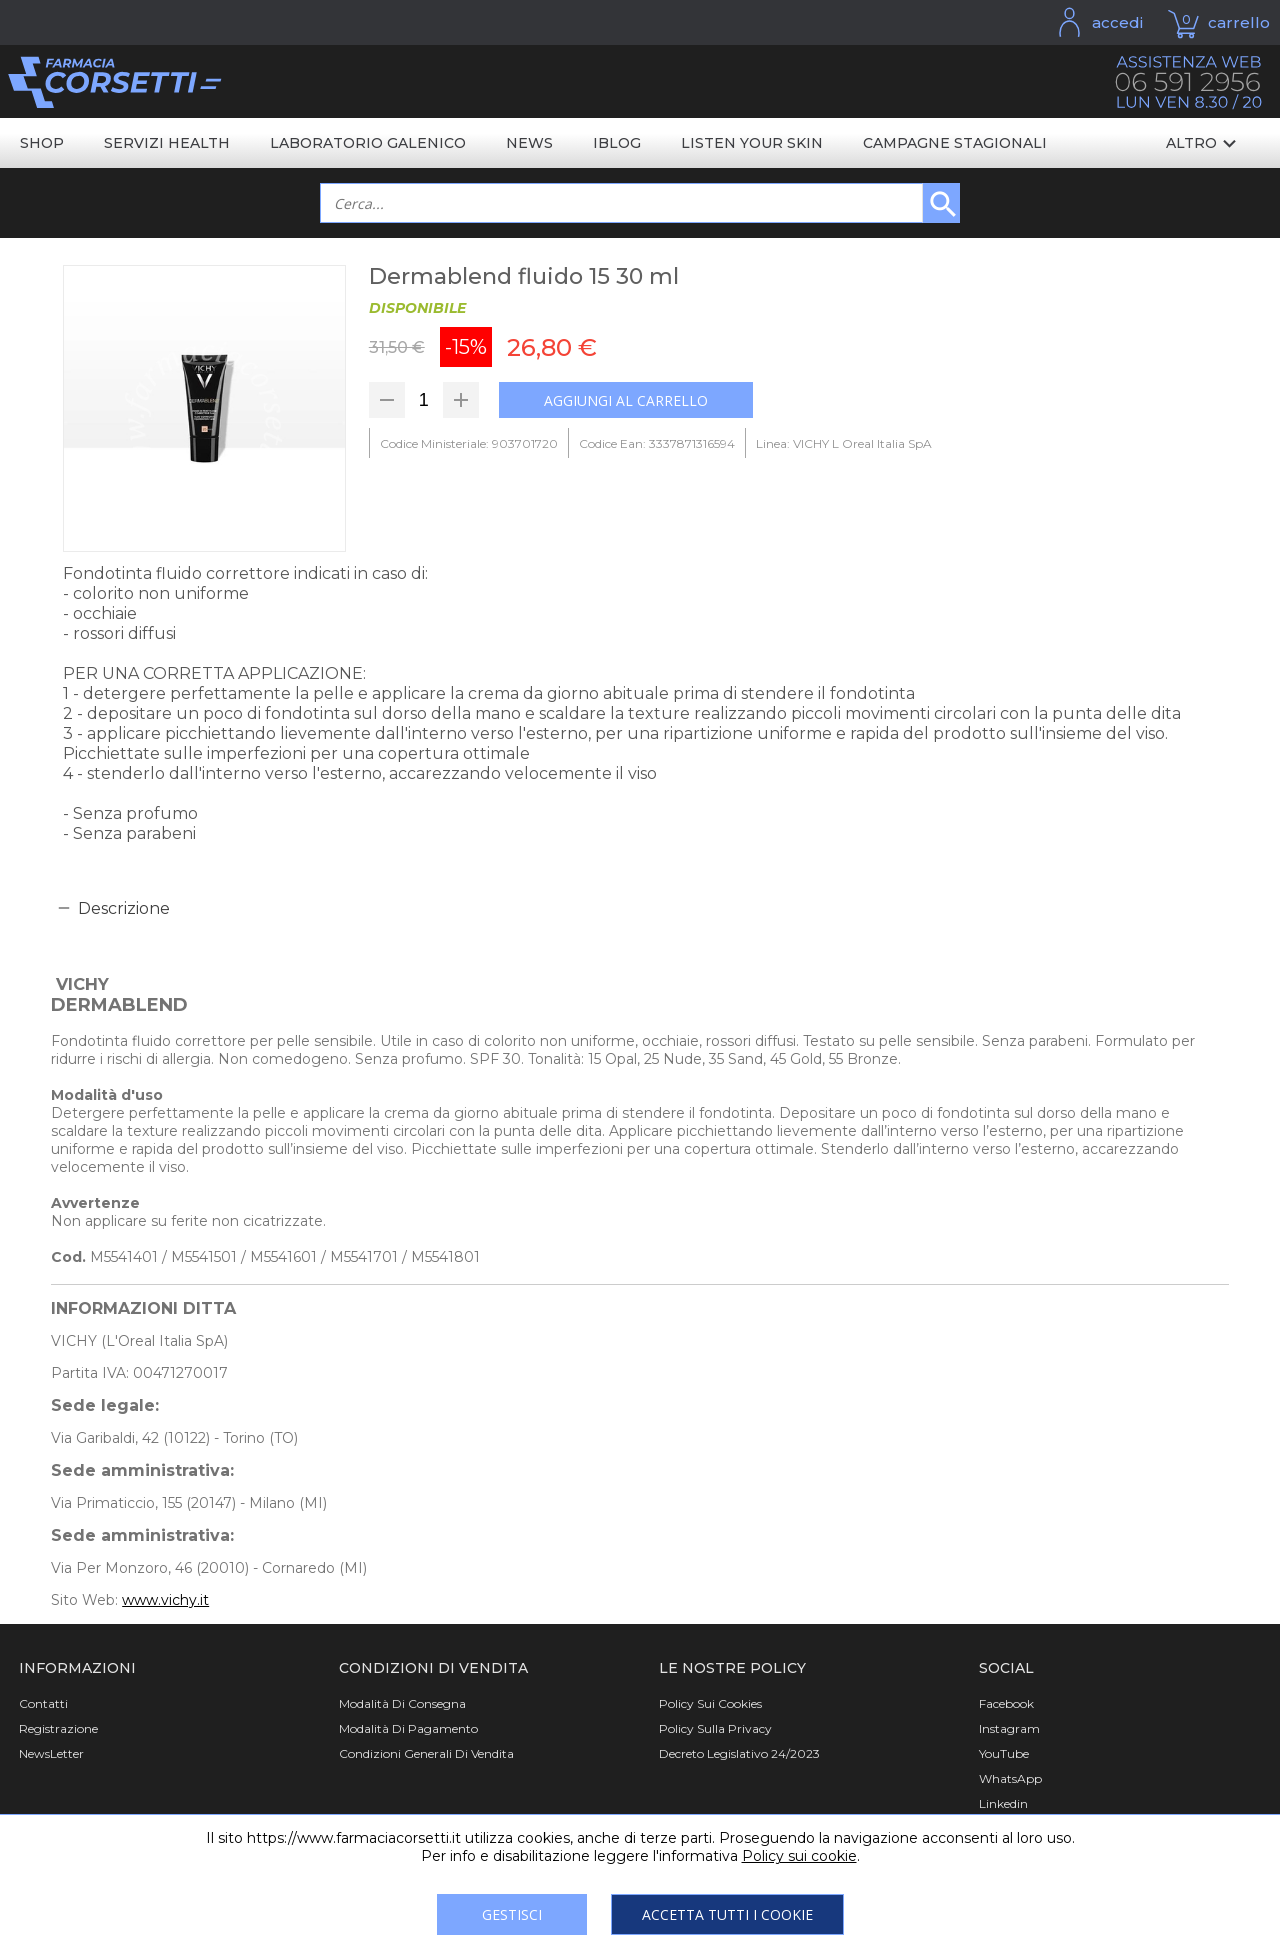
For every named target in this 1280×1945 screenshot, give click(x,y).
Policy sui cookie (799, 1856)
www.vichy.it (165, 1600)
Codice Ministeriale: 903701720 (469, 443)
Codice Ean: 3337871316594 (657, 443)
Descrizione (124, 908)
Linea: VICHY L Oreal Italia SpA (844, 443)
